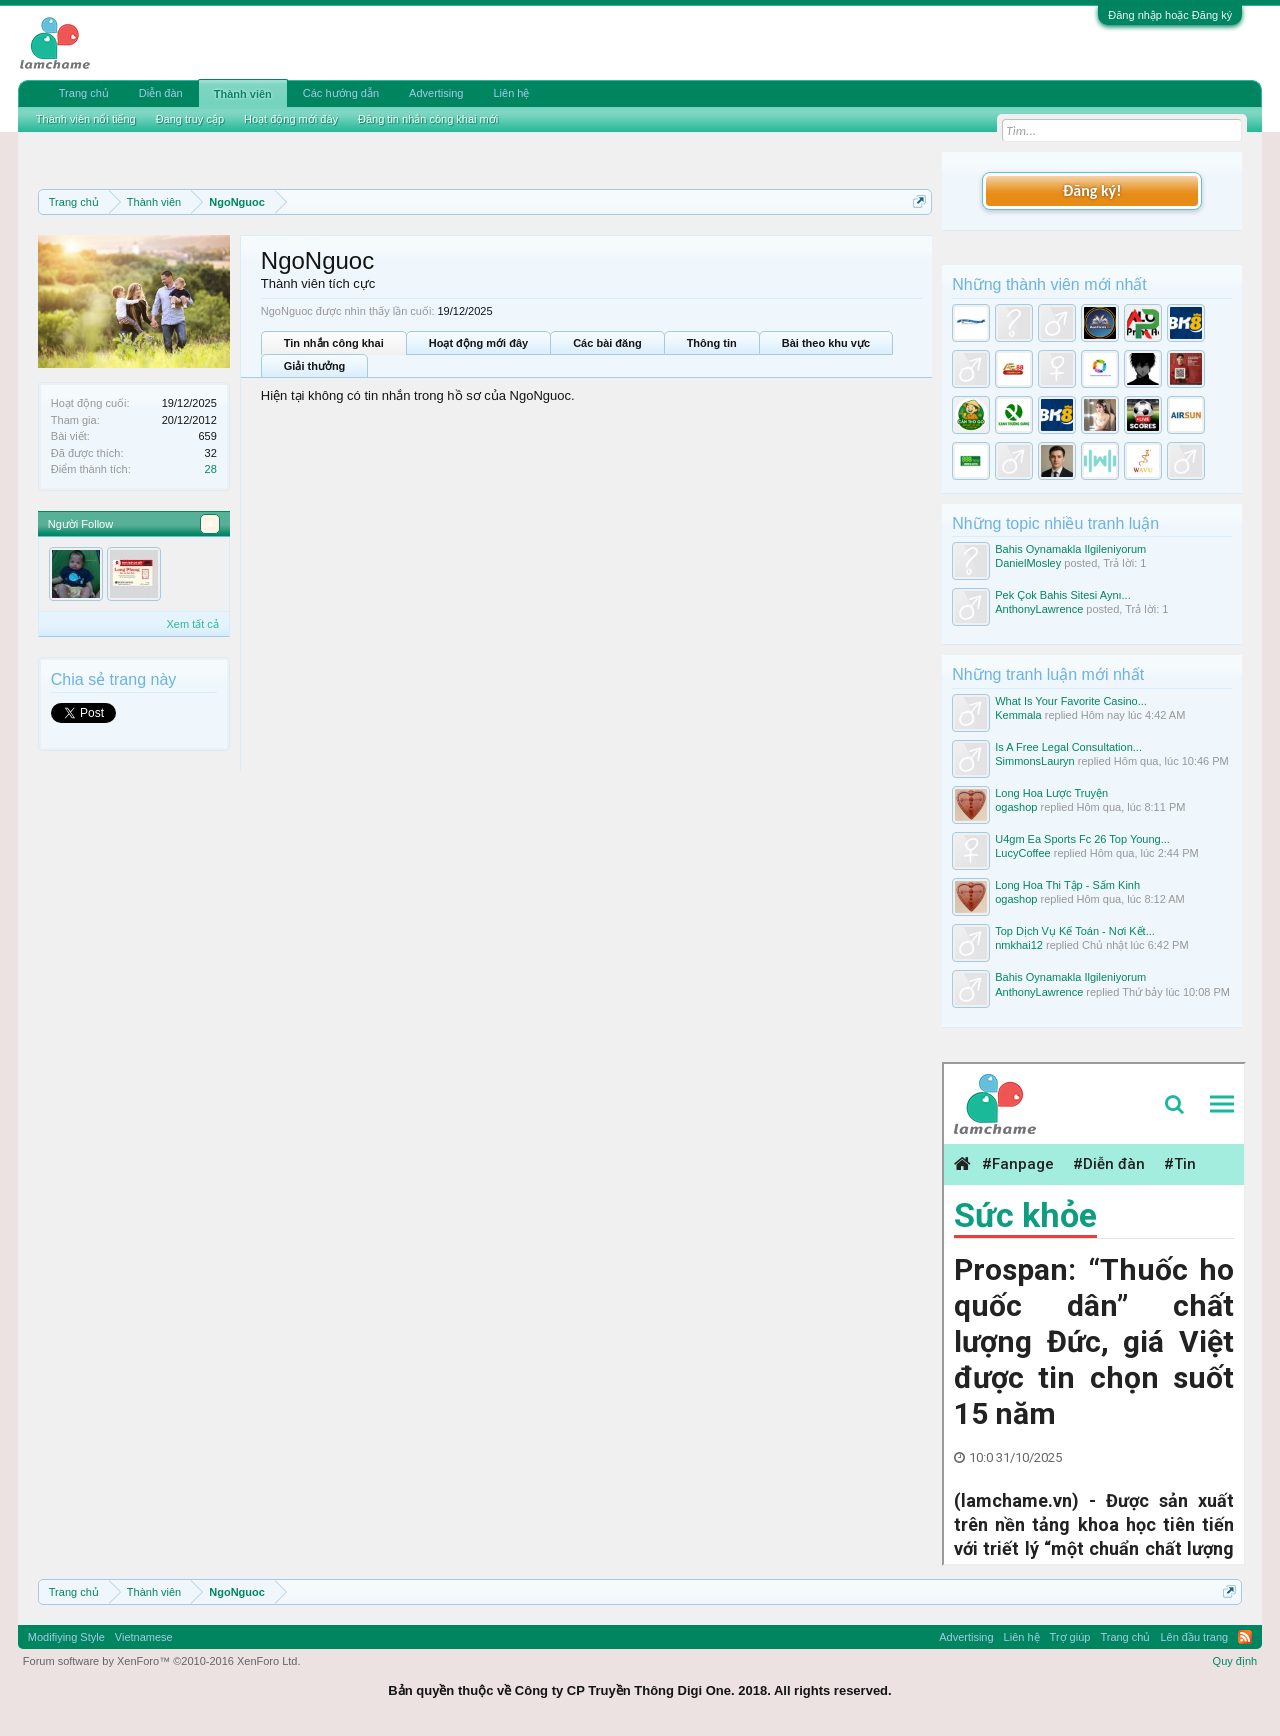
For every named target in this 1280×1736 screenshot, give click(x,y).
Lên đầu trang (1194, 1637)
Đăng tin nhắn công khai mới (428, 119)
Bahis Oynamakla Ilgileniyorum (1070, 549)
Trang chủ (84, 93)
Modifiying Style (66, 1637)
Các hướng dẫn (341, 93)
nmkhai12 (1019, 945)
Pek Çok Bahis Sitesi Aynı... (1063, 595)
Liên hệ (511, 93)
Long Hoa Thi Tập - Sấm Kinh (1067, 885)
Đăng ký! (1092, 190)
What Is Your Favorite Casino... (1071, 701)
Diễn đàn (161, 93)
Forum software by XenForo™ (162, 1661)
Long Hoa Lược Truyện (1051, 793)
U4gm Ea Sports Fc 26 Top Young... (1082, 839)
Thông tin (712, 343)
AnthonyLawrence (1039, 609)
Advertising (436, 93)
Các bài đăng (607, 343)
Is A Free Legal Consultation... (1068, 747)
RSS (1245, 1637)
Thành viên (243, 94)
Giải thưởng (315, 366)
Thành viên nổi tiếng (86, 119)
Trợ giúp (1070, 1637)
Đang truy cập (190, 119)
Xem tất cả (192, 624)
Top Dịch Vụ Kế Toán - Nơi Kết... (1075, 931)
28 (211, 469)
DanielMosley (1028, 563)
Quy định (1235, 1661)
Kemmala (1018, 715)
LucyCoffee (1022, 853)
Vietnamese (144, 1637)
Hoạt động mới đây (478, 343)
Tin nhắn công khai (334, 343)
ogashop (1016, 807)
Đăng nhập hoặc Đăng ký (1170, 15)
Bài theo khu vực (826, 343)
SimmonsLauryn (1034, 761)
